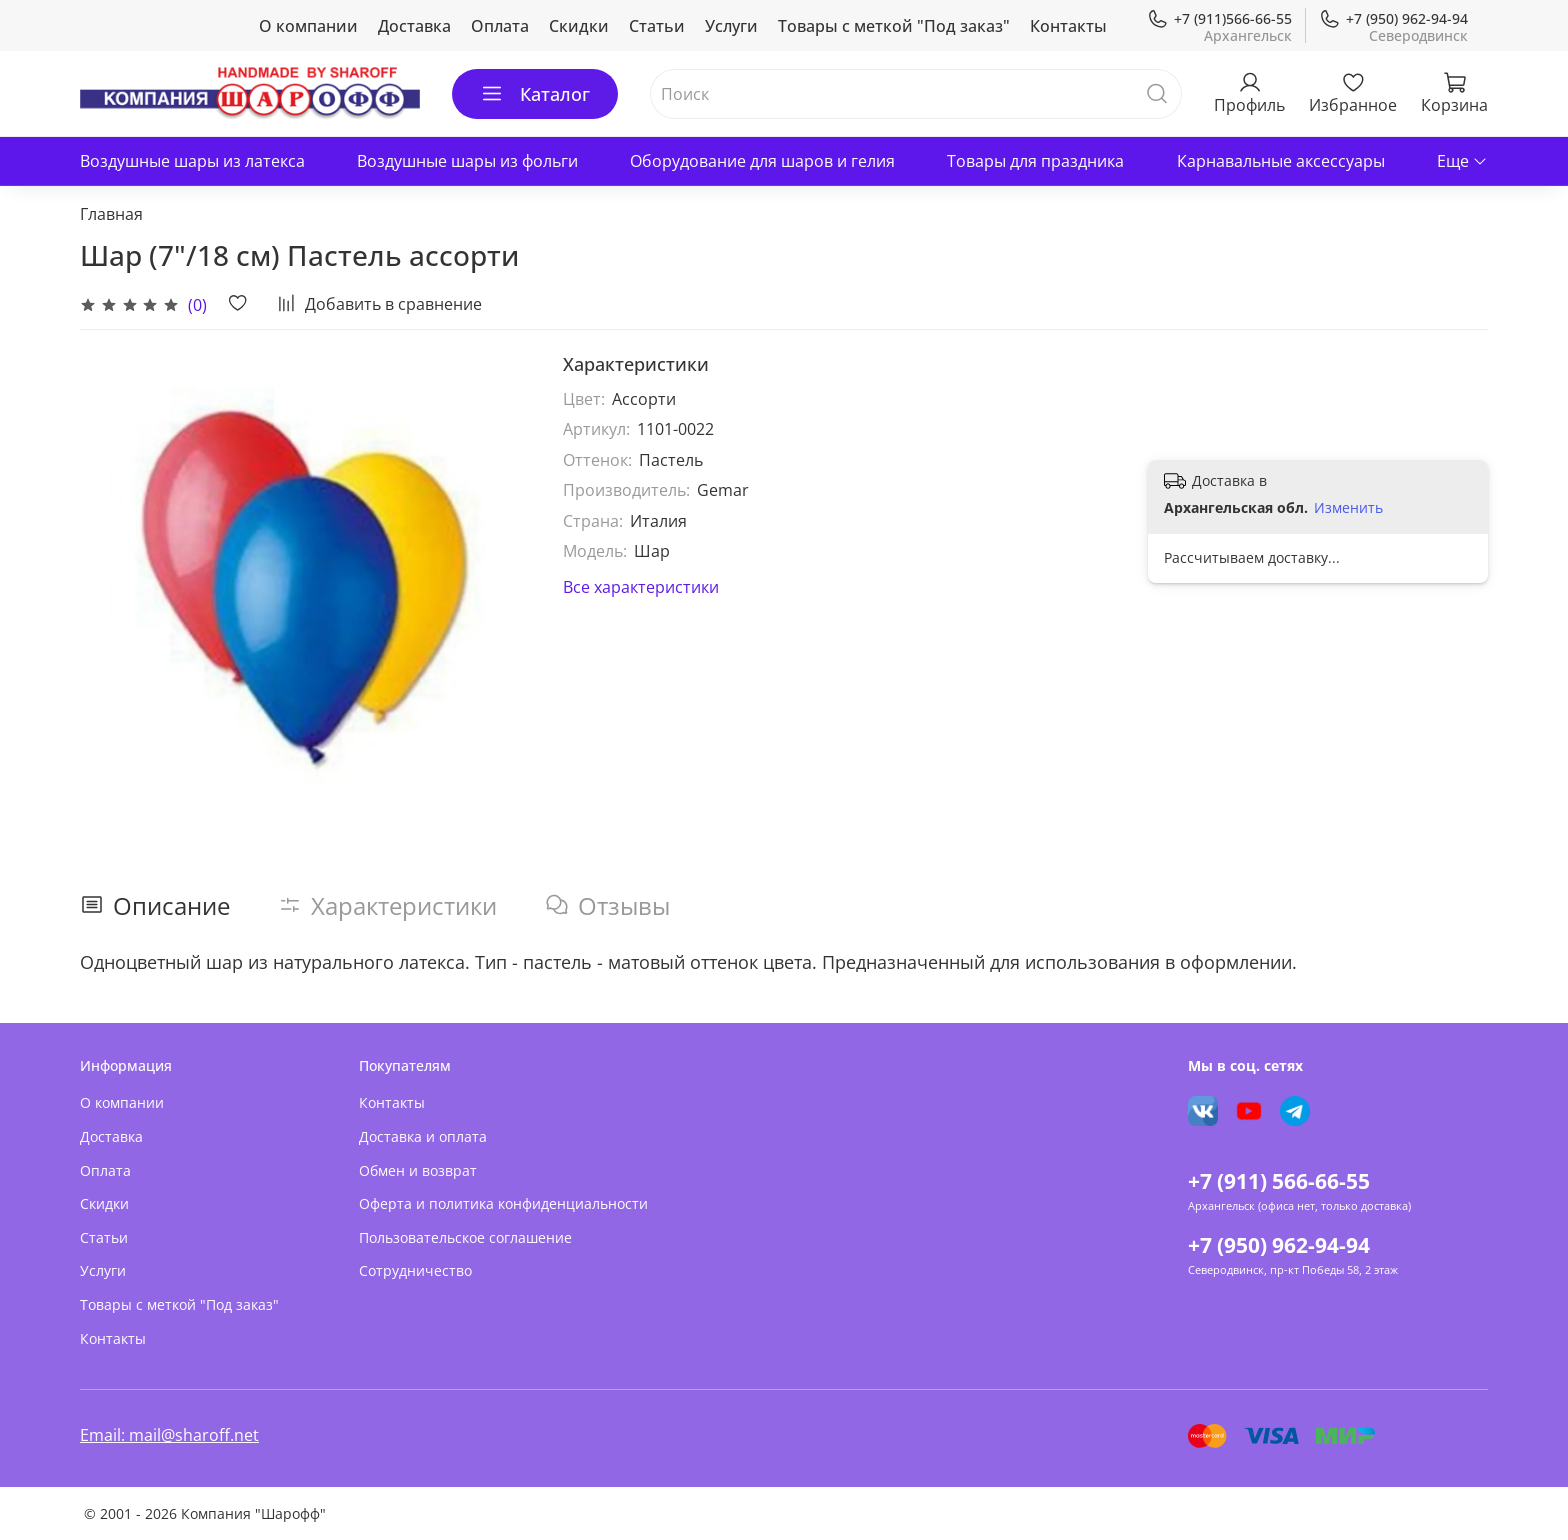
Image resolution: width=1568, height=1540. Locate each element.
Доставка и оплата (423, 1136)
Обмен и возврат (418, 1170)
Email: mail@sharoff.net (169, 1435)
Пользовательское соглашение (465, 1237)
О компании (308, 26)
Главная (111, 214)
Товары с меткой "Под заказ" (894, 26)
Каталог (535, 94)
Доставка (414, 26)
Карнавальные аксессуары (1281, 161)
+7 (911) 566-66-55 (1279, 1181)
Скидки (579, 26)
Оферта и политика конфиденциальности (503, 1203)
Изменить (1348, 508)
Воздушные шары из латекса (192, 161)
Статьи (657, 26)
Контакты (1068, 26)
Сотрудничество (415, 1270)
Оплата (500, 26)
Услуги (731, 26)
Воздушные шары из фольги (467, 161)
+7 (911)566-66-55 (1219, 18)
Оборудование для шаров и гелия (762, 161)
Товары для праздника (1035, 161)
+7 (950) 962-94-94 (1393, 18)
